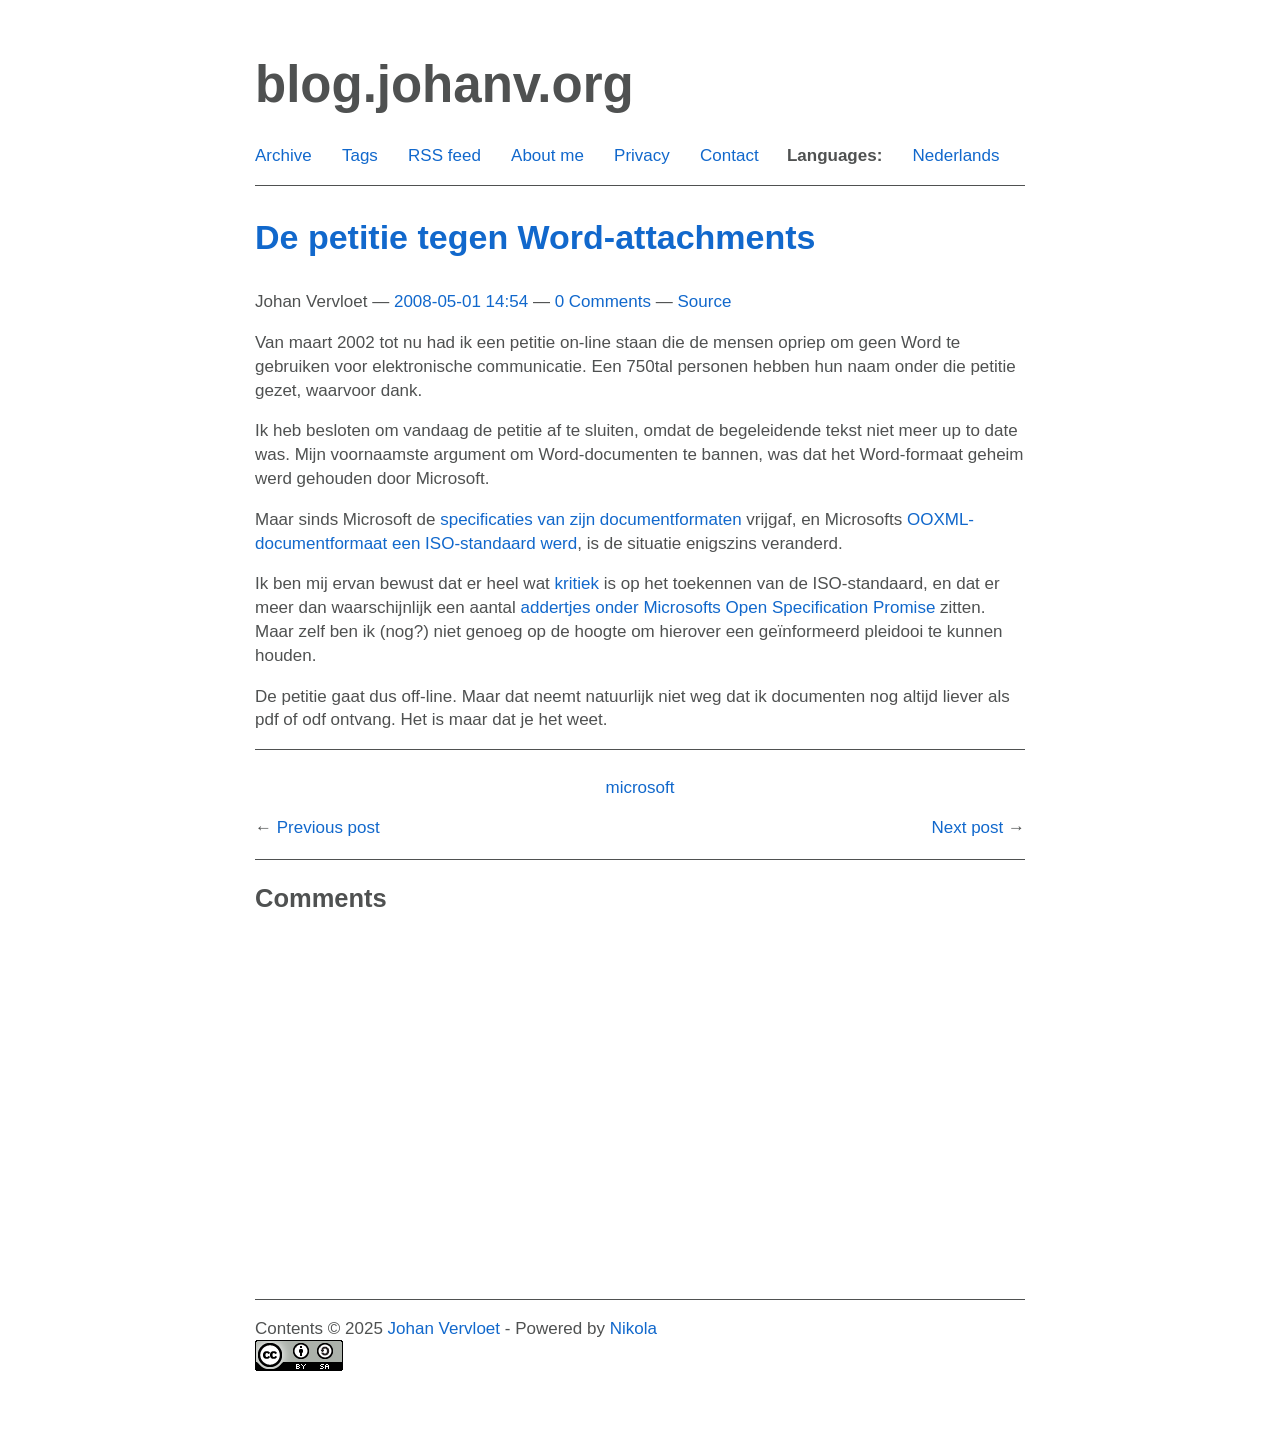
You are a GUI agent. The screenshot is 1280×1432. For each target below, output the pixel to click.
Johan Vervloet (444, 1328)
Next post (967, 827)
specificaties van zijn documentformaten (590, 519)
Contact (729, 155)
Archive (283, 155)
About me (547, 155)
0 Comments (603, 301)
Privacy (642, 155)
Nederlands (956, 155)
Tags (360, 155)
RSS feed (444, 155)
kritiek (577, 583)
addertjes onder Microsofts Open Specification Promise (728, 607)
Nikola (633, 1328)
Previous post (328, 827)
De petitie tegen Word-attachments (535, 237)
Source (704, 301)
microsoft (640, 787)
